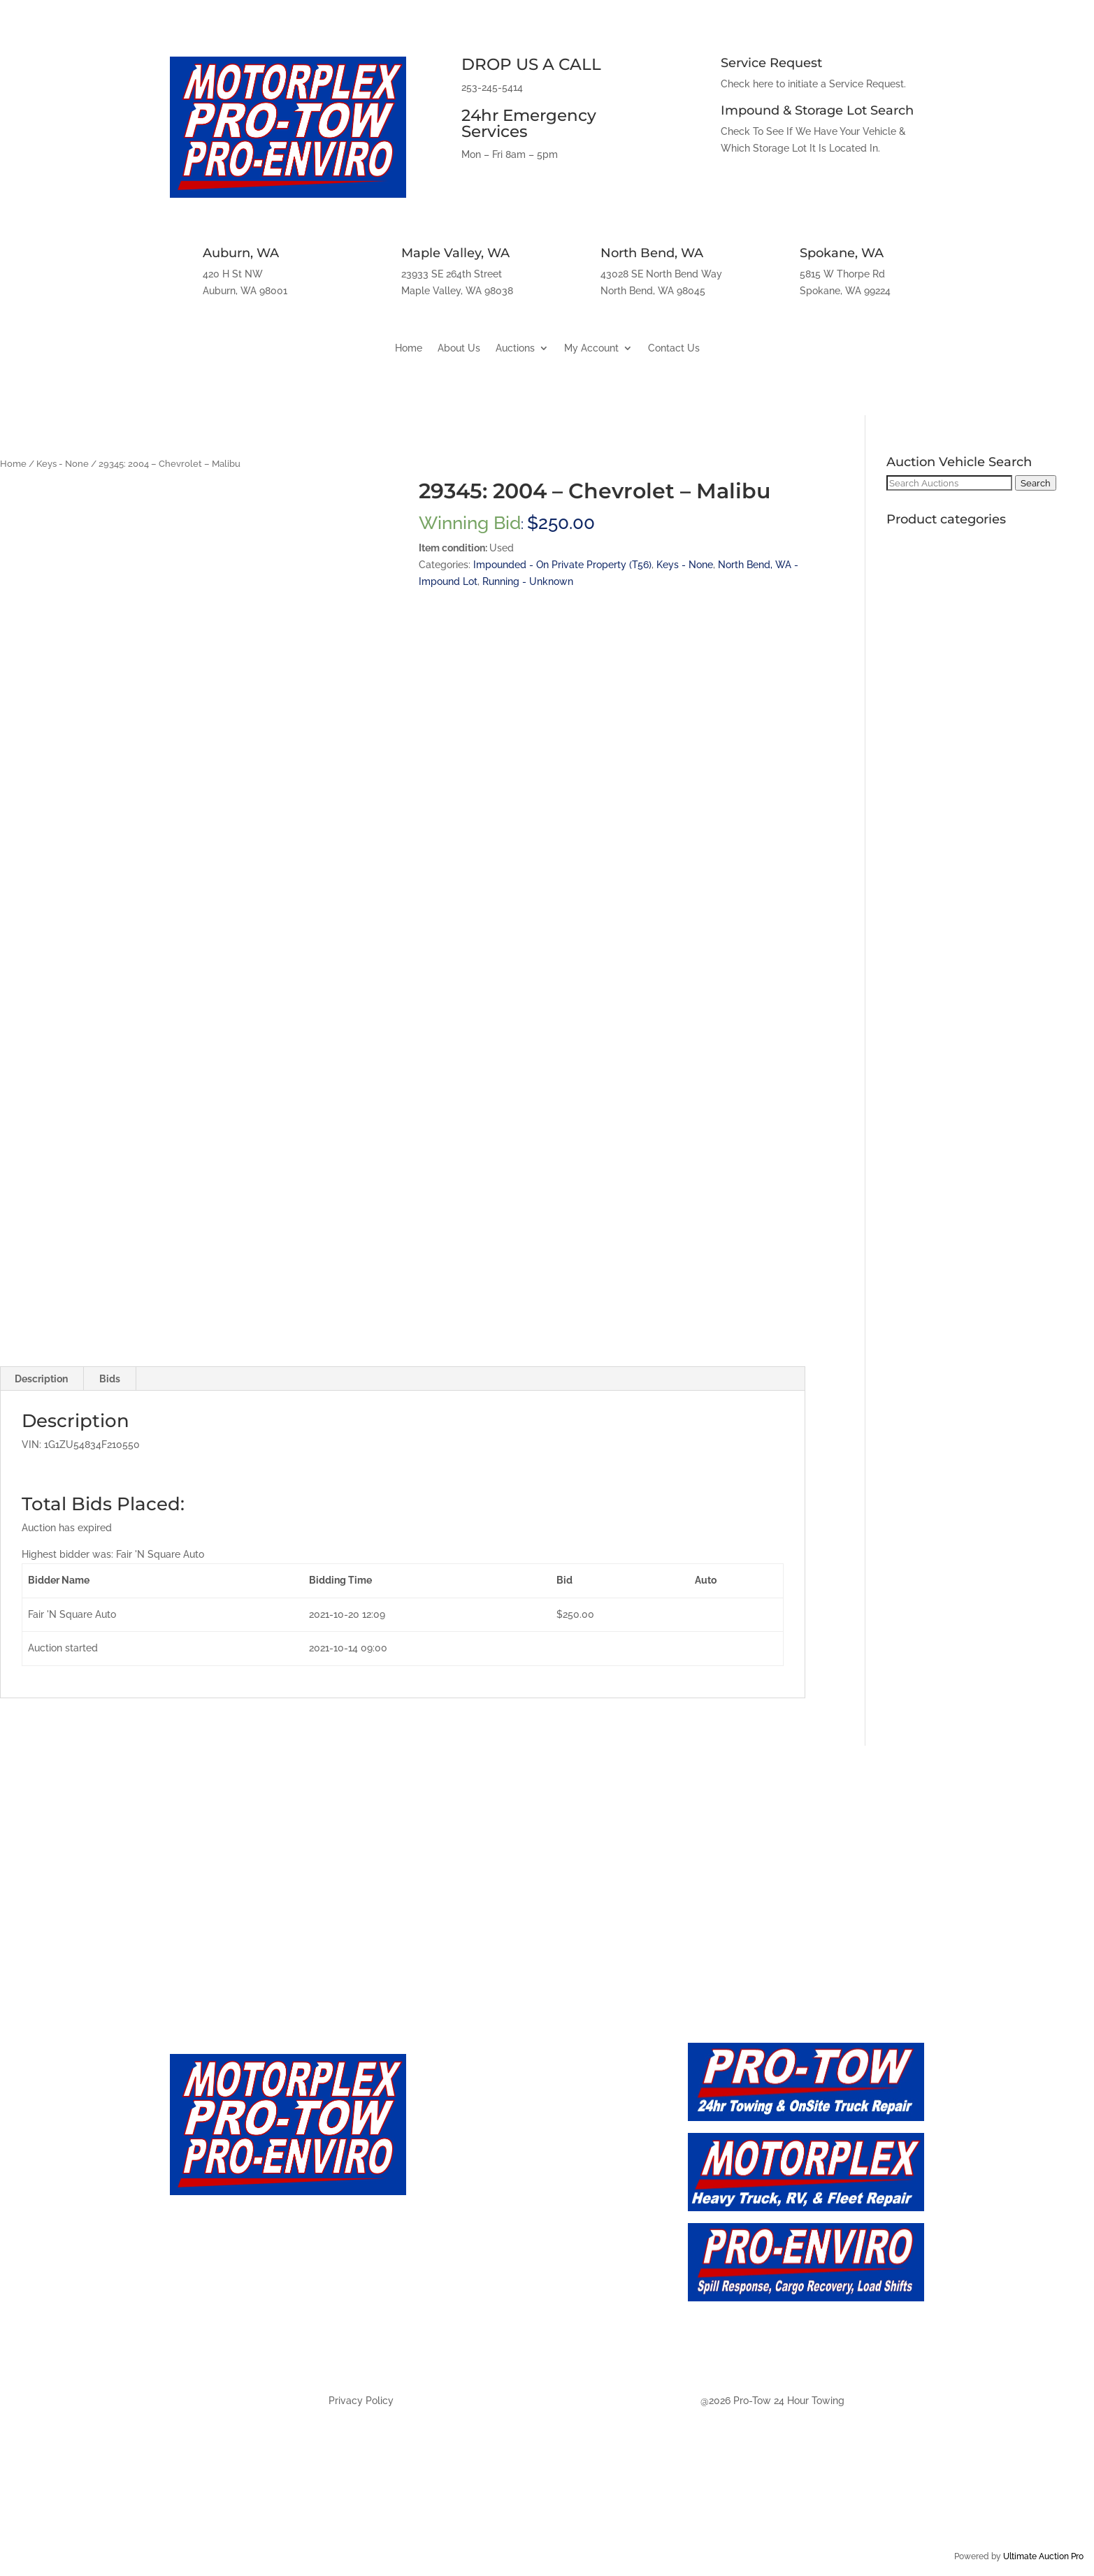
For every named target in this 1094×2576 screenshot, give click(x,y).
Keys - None (62, 463)
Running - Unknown (527, 581)
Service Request (771, 63)
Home (408, 348)
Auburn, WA (241, 253)
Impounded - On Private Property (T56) (562, 564)
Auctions (515, 348)
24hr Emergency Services (528, 123)
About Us (459, 348)
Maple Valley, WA (455, 253)
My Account (591, 348)
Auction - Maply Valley (499, 2280)
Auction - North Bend (496, 2311)
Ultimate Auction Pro (1043, 2556)
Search (1036, 483)
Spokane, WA (842, 253)
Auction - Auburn (483, 2249)
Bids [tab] (109, 1378)
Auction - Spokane (487, 2342)
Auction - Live (472, 2187)
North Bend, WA (651, 253)
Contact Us (674, 348)
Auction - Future (480, 2219)
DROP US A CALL (531, 64)
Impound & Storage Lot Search (817, 110)
